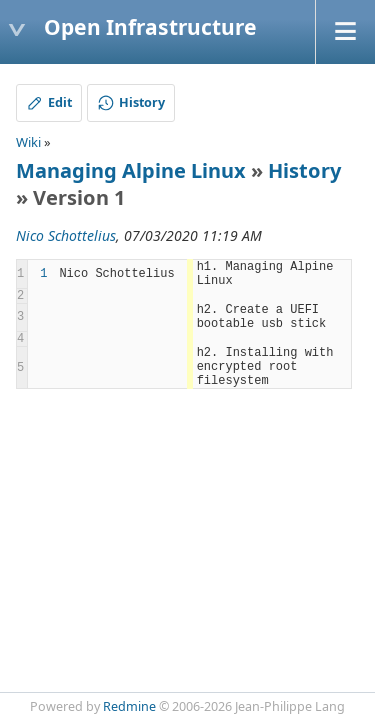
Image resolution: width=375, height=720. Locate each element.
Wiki (28, 142)
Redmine (129, 706)
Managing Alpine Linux (131, 170)
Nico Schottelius (66, 235)
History (304, 170)
